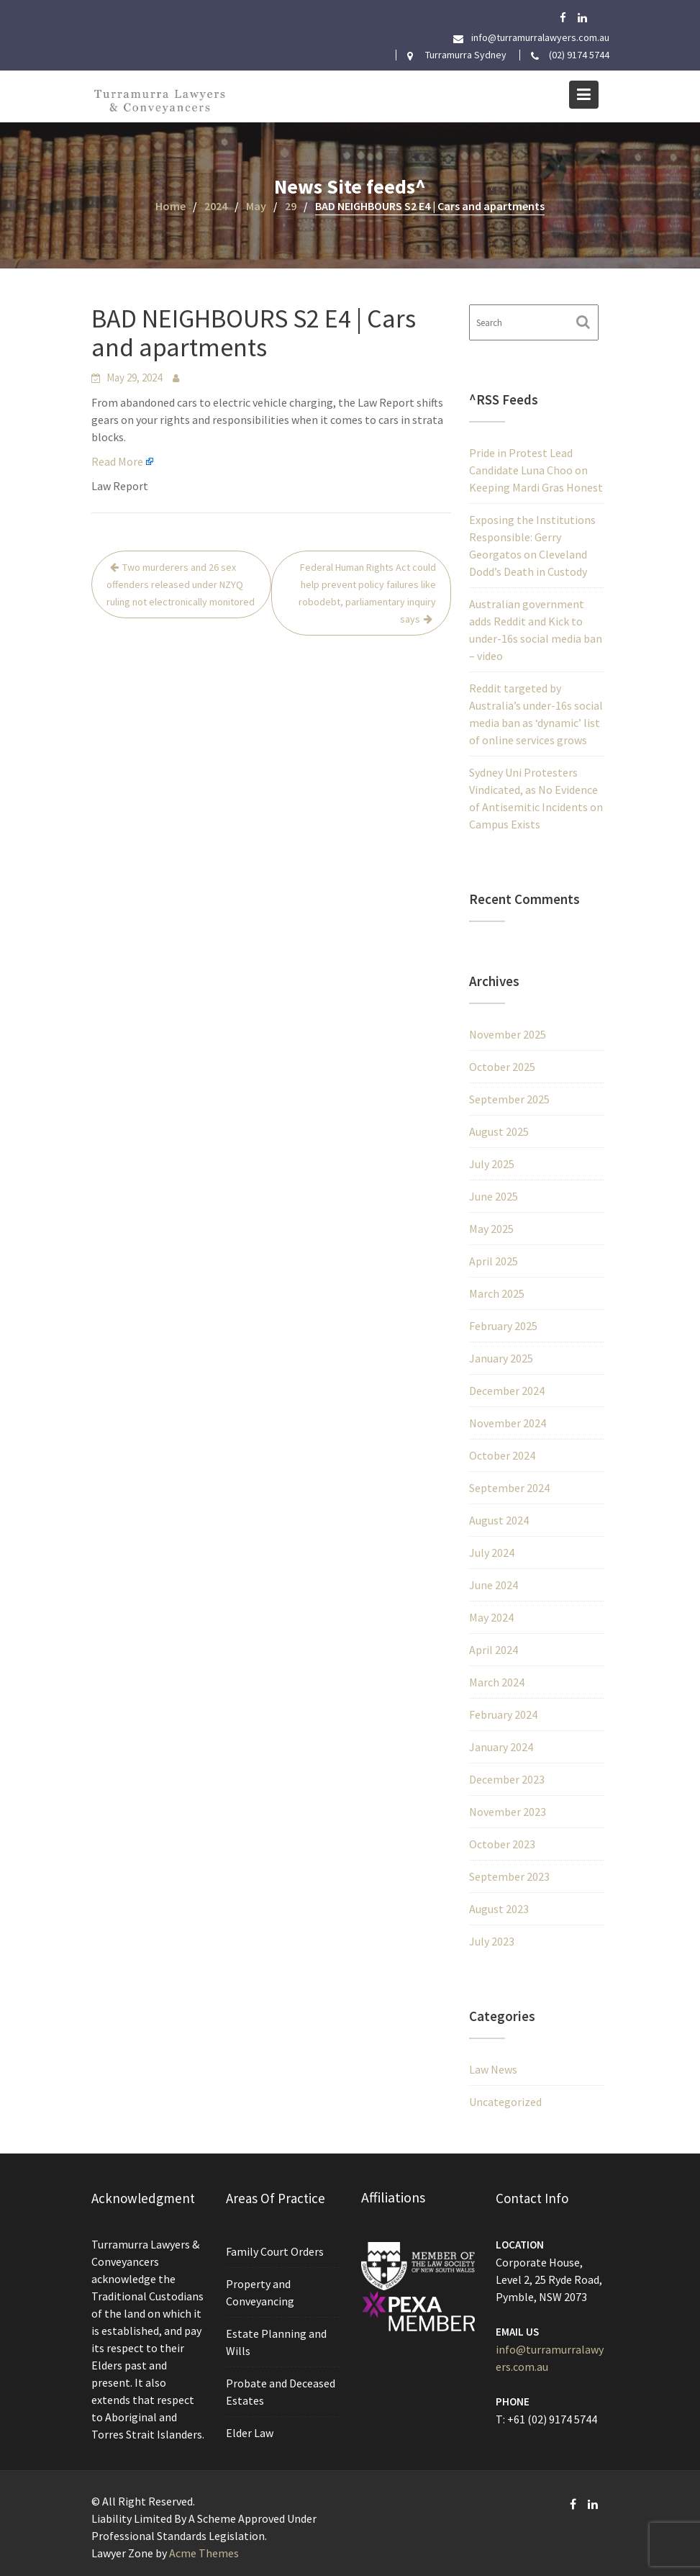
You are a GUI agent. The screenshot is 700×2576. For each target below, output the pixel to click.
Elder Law (250, 2431)
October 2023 (502, 1844)
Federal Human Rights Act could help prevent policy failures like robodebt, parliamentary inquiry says (367, 593)
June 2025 (493, 1196)
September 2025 (509, 1099)
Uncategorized (505, 2101)
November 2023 (507, 1811)
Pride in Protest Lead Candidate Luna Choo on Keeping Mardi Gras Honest (536, 470)
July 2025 (491, 1164)
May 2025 (491, 1228)
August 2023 (499, 1909)
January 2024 (501, 1747)
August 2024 (499, 1520)
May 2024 (491, 1617)
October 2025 (502, 1066)
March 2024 (496, 1682)
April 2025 (493, 1261)
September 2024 (509, 1488)
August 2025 (499, 1131)
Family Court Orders (275, 2253)
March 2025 (496, 1293)
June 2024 (493, 1585)
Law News (493, 2069)
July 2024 (491, 1552)
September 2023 (509, 1876)
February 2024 (503, 1714)
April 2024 (493, 1649)
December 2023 (507, 1779)
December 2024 (507, 1390)
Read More (117, 461)
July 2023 (491, 1941)
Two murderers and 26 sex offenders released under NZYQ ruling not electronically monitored (180, 584)
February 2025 (503, 1326)
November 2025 (507, 1034)
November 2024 (507, 1423)
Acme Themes (204, 2553)
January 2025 (501, 1358)
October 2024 (502, 1455)
